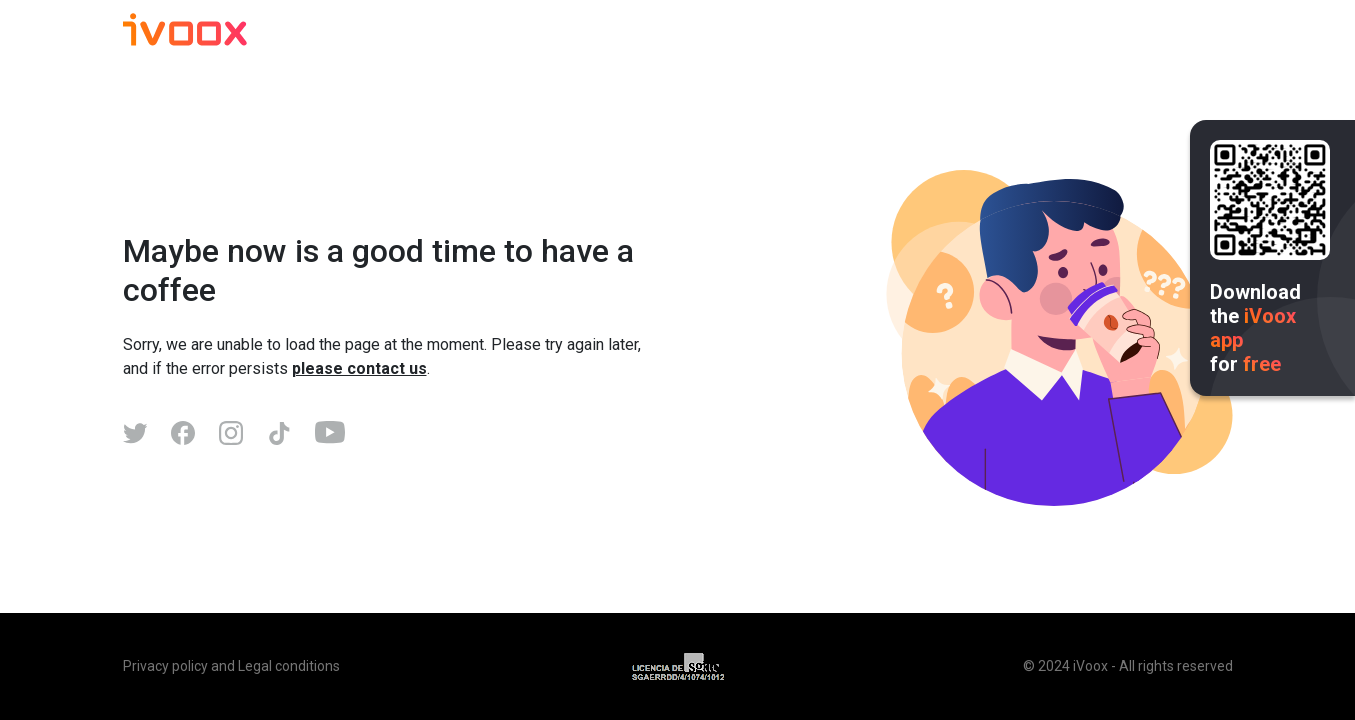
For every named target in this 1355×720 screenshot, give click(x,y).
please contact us (359, 368)
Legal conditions (289, 666)
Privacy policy (165, 666)
